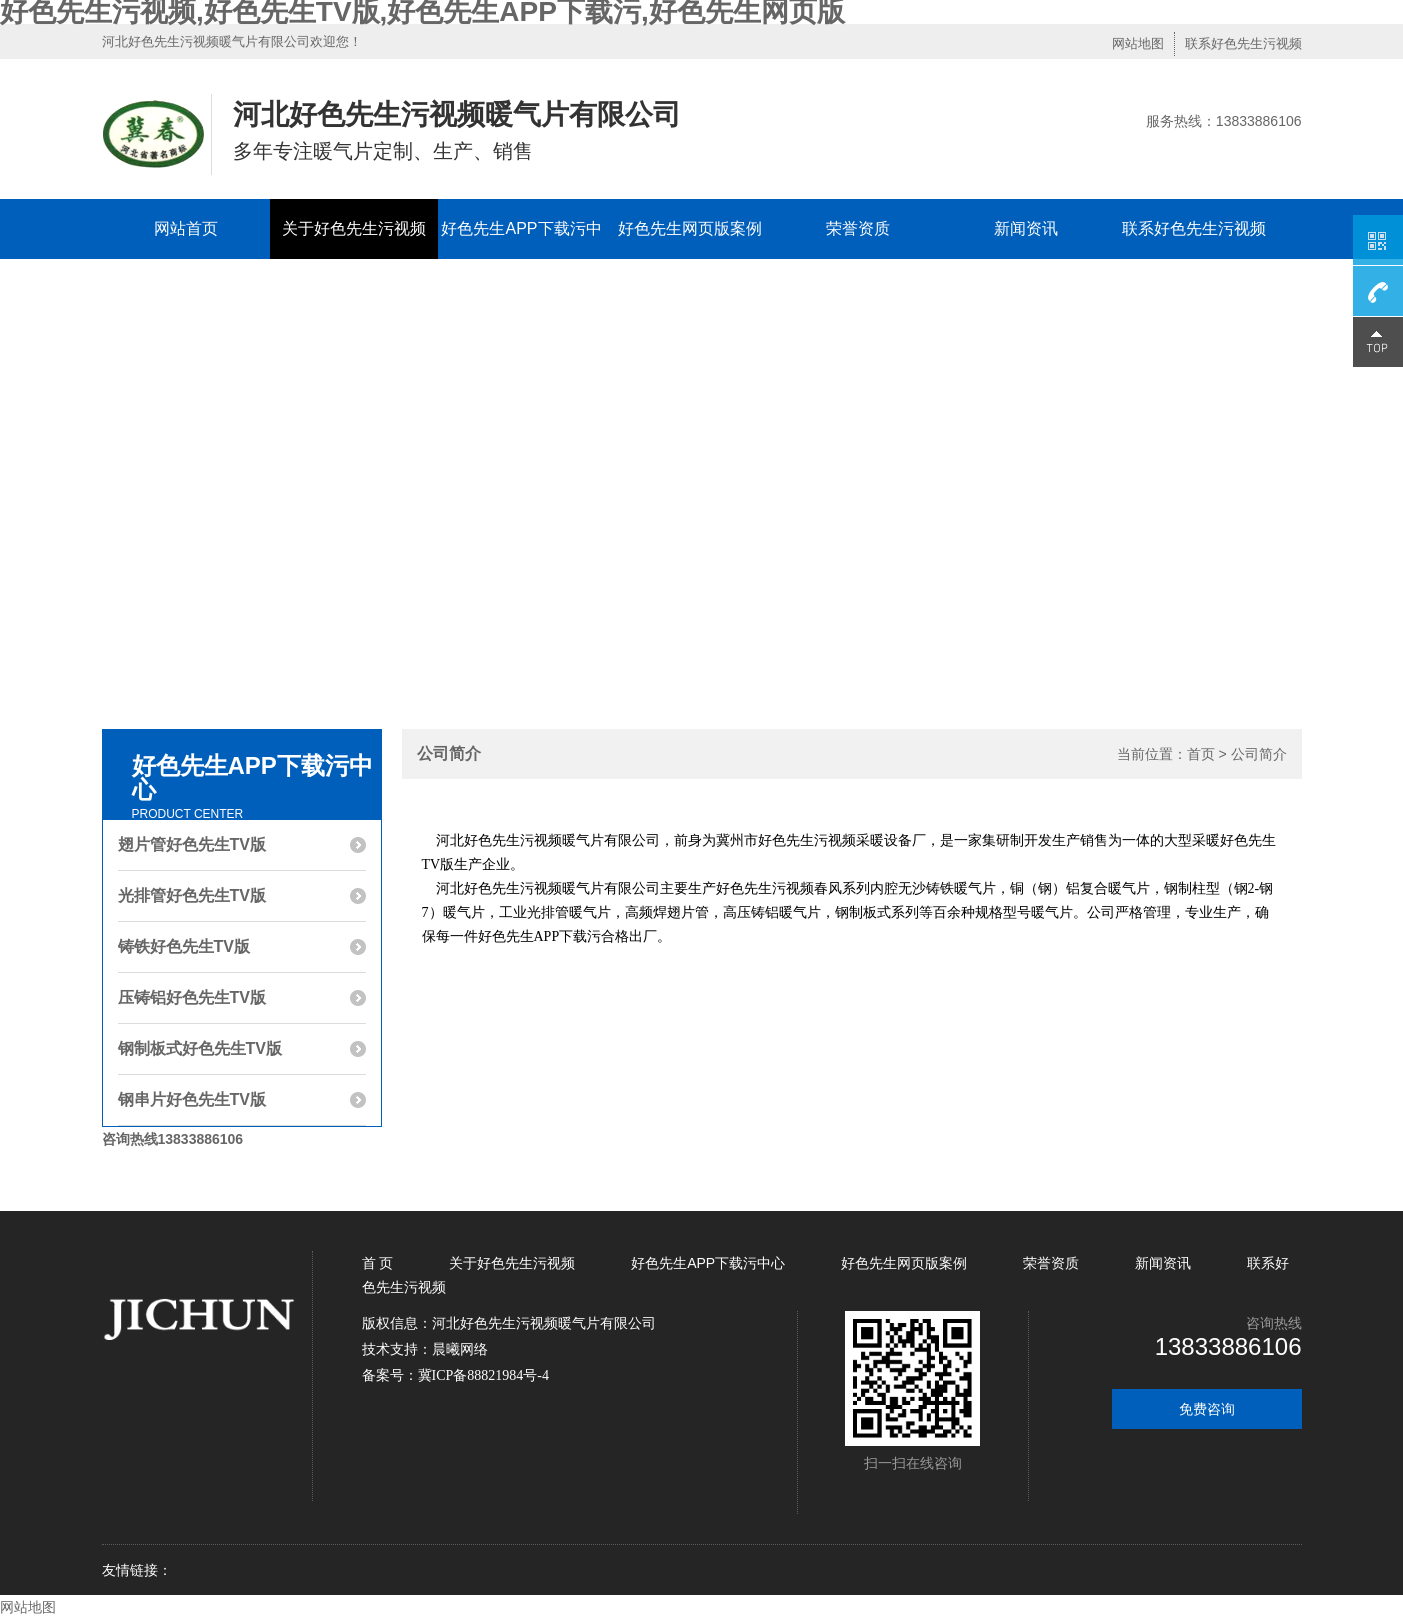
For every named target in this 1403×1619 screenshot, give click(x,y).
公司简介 (1259, 754)
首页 (1201, 754)
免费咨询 (1207, 1409)
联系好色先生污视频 (1243, 43)
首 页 (380, 1263)
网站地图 (1138, 43)
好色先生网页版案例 (690, 228)
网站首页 (186, 228)
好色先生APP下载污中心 (521, 258)
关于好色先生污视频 (354, 228)
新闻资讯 (1026, 228)
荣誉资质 (858, 228)
